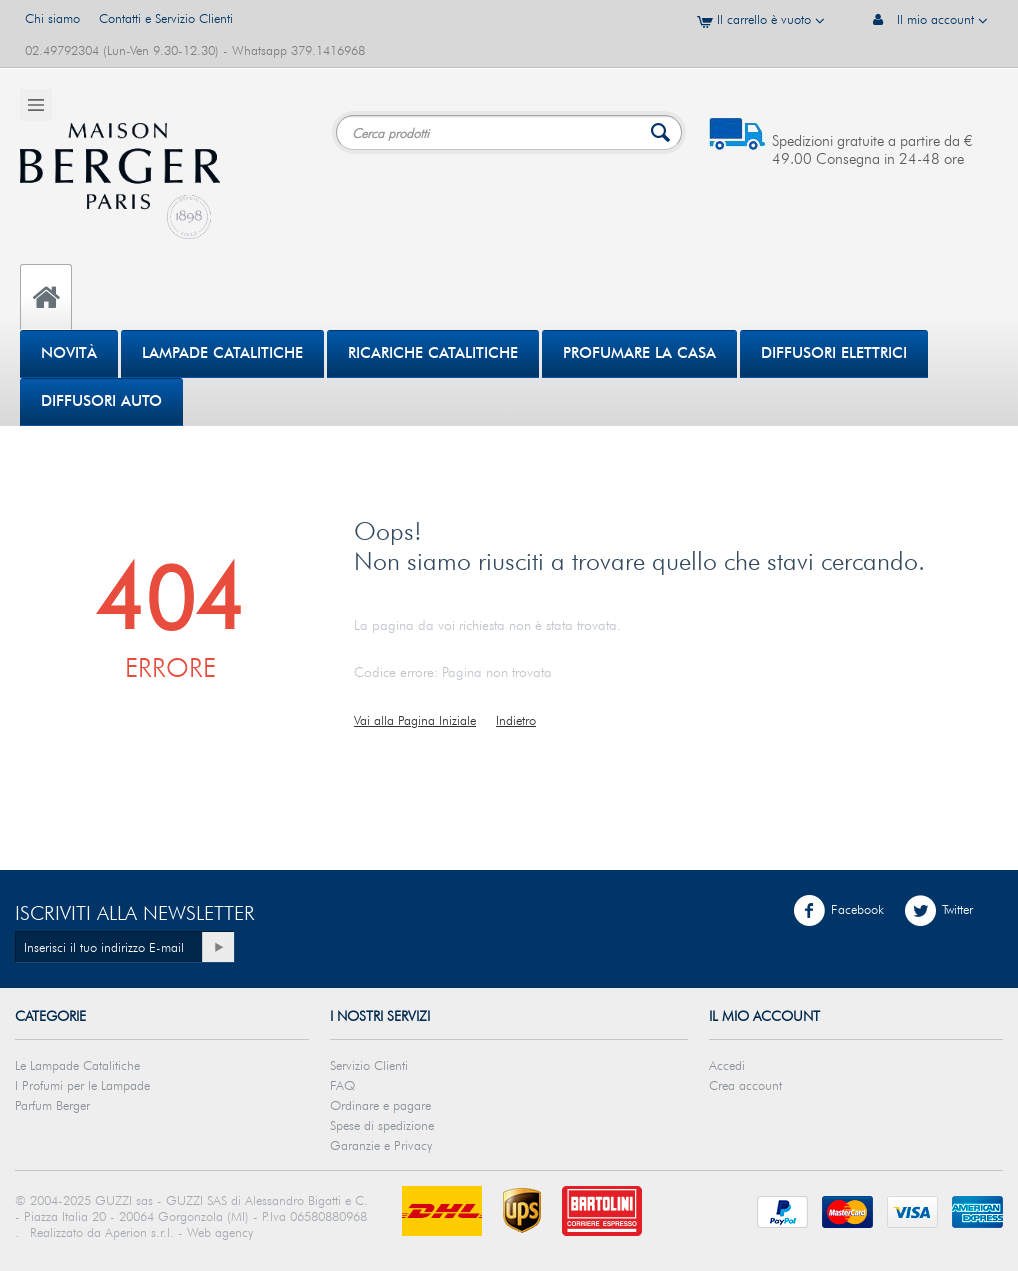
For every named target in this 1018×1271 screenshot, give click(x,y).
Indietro (516, 720)
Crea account (745, 1085)
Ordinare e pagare (380, 1105)
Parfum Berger (52, 1105)
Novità (69, 353)
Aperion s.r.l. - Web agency (179, 1232)
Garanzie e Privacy (381, 1145)
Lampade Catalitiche (222, 353)
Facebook (838, 911)
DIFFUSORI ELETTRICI (834, 353)
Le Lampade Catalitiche (77, 1065)
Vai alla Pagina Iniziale (415, 720)
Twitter (938, 911)
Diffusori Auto (101, 401)
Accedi (727, 1065)
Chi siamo (52, 18)
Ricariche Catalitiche (433, 353)
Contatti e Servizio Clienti (166, 18)
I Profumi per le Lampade (82, 1085)
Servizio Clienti (369, 1065)
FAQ (342, 1085)
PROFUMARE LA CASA (639, 353)
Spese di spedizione (382, 1125)
